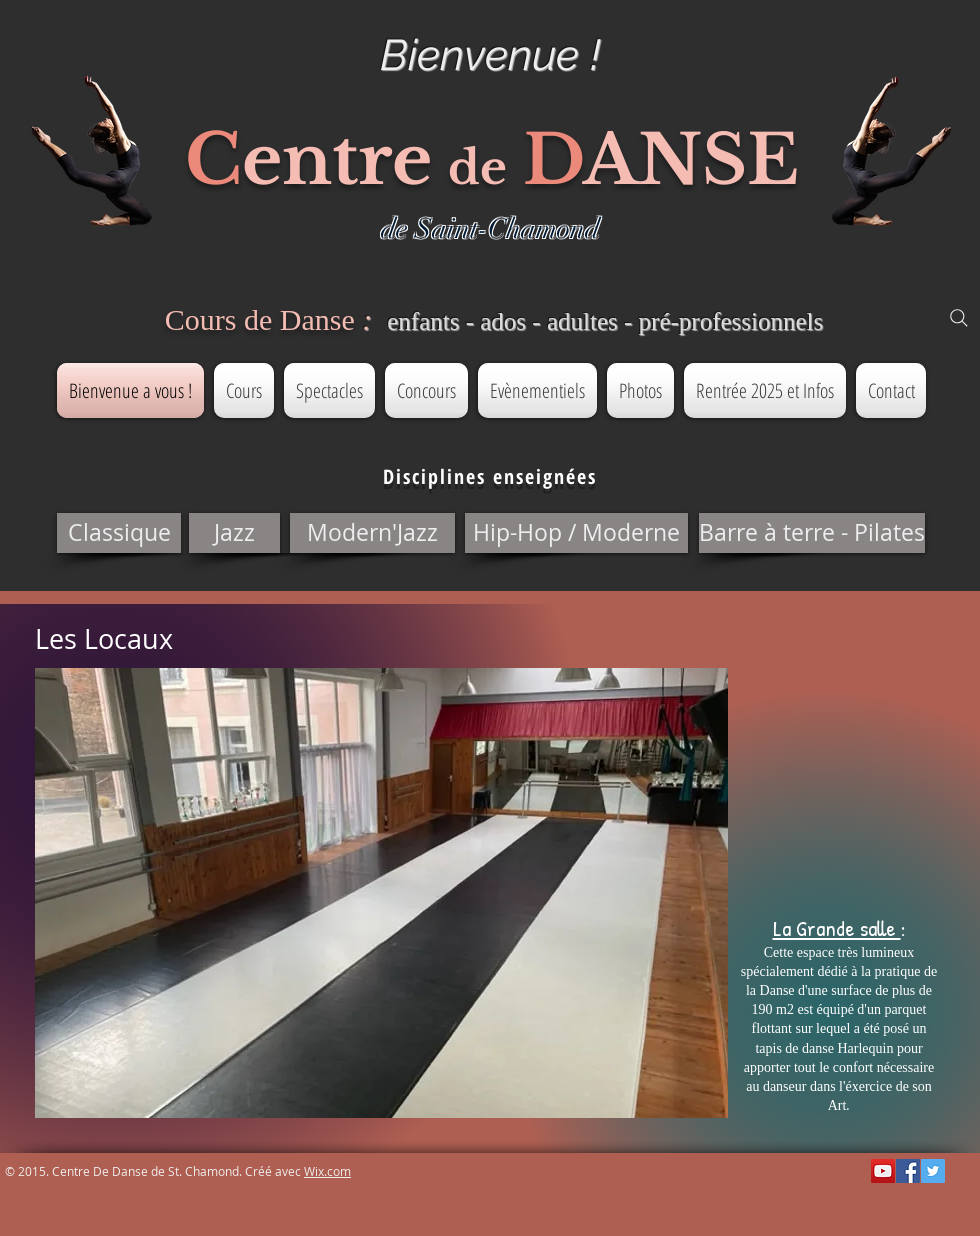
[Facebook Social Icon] (908, 1171)
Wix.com (327, 1171)
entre (337, 160)
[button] (119, 533)
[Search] (959, 318)
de (477, 167)
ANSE (691, 160)
